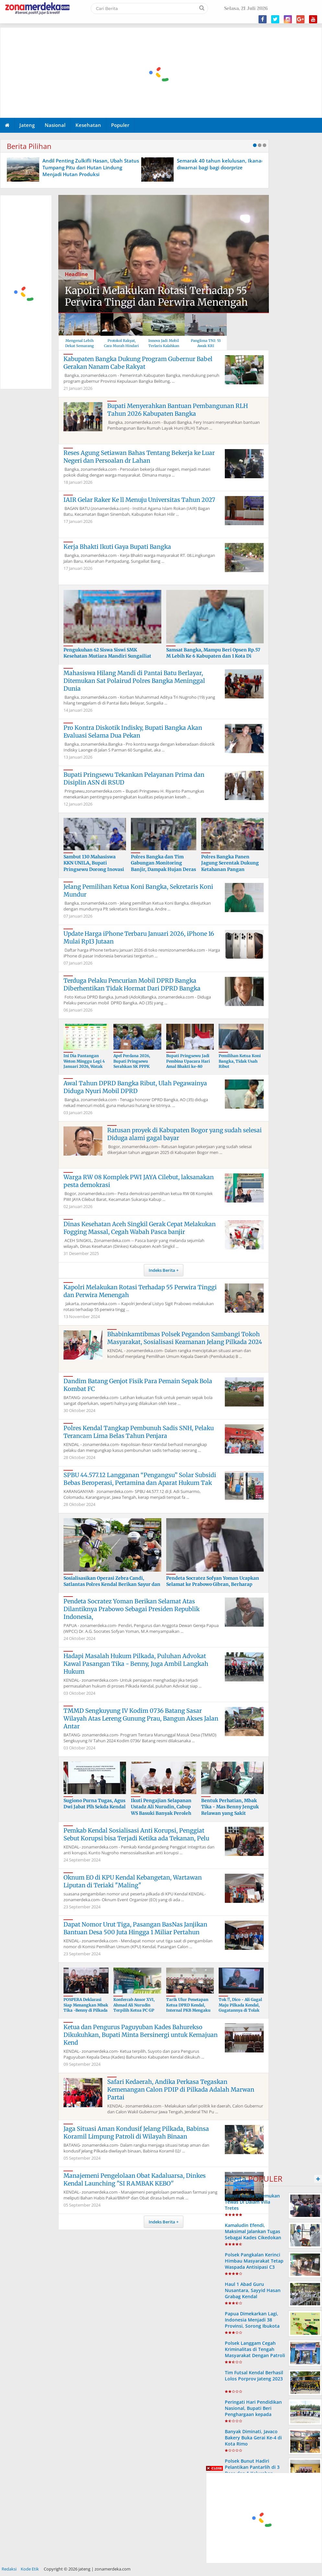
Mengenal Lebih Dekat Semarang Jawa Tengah (79, 345)
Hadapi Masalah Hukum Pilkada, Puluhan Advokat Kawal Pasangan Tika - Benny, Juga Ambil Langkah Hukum (135, 1663)
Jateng (27, 125)
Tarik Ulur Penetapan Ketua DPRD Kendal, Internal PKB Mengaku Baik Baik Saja (188, 2007)
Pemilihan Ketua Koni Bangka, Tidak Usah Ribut (240, 1061)
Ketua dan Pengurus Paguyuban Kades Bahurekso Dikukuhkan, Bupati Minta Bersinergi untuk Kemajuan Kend (140, 2034)
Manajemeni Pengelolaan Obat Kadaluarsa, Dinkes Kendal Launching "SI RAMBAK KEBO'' (134, 2179)
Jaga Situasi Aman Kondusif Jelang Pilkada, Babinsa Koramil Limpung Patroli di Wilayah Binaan (136, 2132)
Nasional (55, 125)
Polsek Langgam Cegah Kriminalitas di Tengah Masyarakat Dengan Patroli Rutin (255, 2352)
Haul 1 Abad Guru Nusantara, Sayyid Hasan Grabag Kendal (253, 2290)
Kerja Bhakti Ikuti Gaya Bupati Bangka (117, 546)
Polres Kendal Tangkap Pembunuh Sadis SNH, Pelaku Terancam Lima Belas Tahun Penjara (138, 1432)
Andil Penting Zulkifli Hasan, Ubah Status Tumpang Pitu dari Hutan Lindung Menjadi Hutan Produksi (90, 167)
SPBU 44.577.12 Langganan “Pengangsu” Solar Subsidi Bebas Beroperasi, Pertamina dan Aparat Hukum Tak (139, 1478)
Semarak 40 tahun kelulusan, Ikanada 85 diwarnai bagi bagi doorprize (225, 164)
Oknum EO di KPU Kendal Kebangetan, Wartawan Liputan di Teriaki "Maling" (132, 1881)
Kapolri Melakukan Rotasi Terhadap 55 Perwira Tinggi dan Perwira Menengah (156, 296)
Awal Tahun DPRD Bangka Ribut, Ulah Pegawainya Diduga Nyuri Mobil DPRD (135, 1087)
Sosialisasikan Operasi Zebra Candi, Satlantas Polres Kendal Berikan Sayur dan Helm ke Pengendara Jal (111, 1584)
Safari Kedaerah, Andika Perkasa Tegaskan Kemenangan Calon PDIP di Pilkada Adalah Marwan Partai (180, 2089)
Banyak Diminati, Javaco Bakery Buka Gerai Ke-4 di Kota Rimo (253, 2437)
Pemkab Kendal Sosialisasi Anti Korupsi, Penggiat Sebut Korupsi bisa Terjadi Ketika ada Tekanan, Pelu (136, 1834)
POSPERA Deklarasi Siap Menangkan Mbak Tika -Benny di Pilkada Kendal (85, 2007)
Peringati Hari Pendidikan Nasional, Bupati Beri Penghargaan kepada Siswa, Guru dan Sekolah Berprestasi (253, 2414)
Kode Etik (30, 2569)
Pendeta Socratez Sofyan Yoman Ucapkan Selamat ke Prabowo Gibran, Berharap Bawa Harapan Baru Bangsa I (212, 1584)
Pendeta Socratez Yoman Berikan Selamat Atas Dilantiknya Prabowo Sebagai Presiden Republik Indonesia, (131, 1609)
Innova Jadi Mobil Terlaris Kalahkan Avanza (163, 345)
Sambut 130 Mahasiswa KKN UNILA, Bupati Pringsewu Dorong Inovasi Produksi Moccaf (93, 866)
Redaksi (9, 2569)
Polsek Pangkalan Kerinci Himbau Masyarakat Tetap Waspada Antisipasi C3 (254, 2261)
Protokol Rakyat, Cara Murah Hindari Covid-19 (121, 345)
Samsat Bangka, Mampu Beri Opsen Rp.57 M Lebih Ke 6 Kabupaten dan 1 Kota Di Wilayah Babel (213, 656)
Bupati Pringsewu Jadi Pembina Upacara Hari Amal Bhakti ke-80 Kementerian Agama (188, 1063)
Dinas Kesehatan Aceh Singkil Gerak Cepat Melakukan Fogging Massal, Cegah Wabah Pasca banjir (139, 1228)
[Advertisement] (26, 292)
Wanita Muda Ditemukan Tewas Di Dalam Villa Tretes (252, 2202)
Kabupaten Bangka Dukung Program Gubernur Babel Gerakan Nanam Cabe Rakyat (138, 362)
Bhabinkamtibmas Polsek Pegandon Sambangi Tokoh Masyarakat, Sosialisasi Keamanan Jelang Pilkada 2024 (184, 1338)
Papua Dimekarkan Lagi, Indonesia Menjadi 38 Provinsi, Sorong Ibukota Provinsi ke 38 (252, 2322)
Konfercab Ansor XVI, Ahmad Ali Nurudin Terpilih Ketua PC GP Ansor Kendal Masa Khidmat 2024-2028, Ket (136, 2010)
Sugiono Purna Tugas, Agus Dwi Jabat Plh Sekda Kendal (94, 1804)
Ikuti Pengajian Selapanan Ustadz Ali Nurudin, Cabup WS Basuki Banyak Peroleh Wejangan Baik (161, 1810)
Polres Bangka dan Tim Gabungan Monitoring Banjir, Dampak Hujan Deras (163, 863)
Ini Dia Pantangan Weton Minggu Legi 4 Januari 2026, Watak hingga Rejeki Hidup (84, 1063)
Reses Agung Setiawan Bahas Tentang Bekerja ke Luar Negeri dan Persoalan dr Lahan (139, 456)
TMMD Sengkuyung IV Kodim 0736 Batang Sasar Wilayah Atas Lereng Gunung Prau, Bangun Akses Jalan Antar (140, 1718)
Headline (76, 274)
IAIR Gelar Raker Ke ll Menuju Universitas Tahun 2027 (139, 499)
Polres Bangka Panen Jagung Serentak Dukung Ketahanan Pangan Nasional (230, 866)
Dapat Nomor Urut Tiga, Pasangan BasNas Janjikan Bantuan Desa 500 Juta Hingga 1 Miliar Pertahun (135, 1928)
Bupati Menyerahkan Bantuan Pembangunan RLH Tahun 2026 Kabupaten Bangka (177, 409)
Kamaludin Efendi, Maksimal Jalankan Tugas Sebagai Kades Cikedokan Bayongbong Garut (253, 2234)
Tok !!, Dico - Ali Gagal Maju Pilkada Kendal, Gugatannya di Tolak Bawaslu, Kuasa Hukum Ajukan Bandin (241, 2010)
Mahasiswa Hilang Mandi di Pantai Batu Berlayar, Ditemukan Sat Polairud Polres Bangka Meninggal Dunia (134, 680)
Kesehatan (88, 125)
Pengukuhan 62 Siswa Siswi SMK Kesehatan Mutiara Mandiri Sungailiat (107, 653)
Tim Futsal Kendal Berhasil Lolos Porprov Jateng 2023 (254, 2375)
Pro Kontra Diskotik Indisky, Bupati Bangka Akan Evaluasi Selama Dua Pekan (132, 731)
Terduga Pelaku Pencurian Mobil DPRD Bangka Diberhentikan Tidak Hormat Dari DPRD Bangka (132, 984)
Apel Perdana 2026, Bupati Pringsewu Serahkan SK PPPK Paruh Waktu (131, 1063)
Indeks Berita (162, 1270)
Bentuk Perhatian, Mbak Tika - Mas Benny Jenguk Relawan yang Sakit (230, 1807)
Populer (120, 125)
